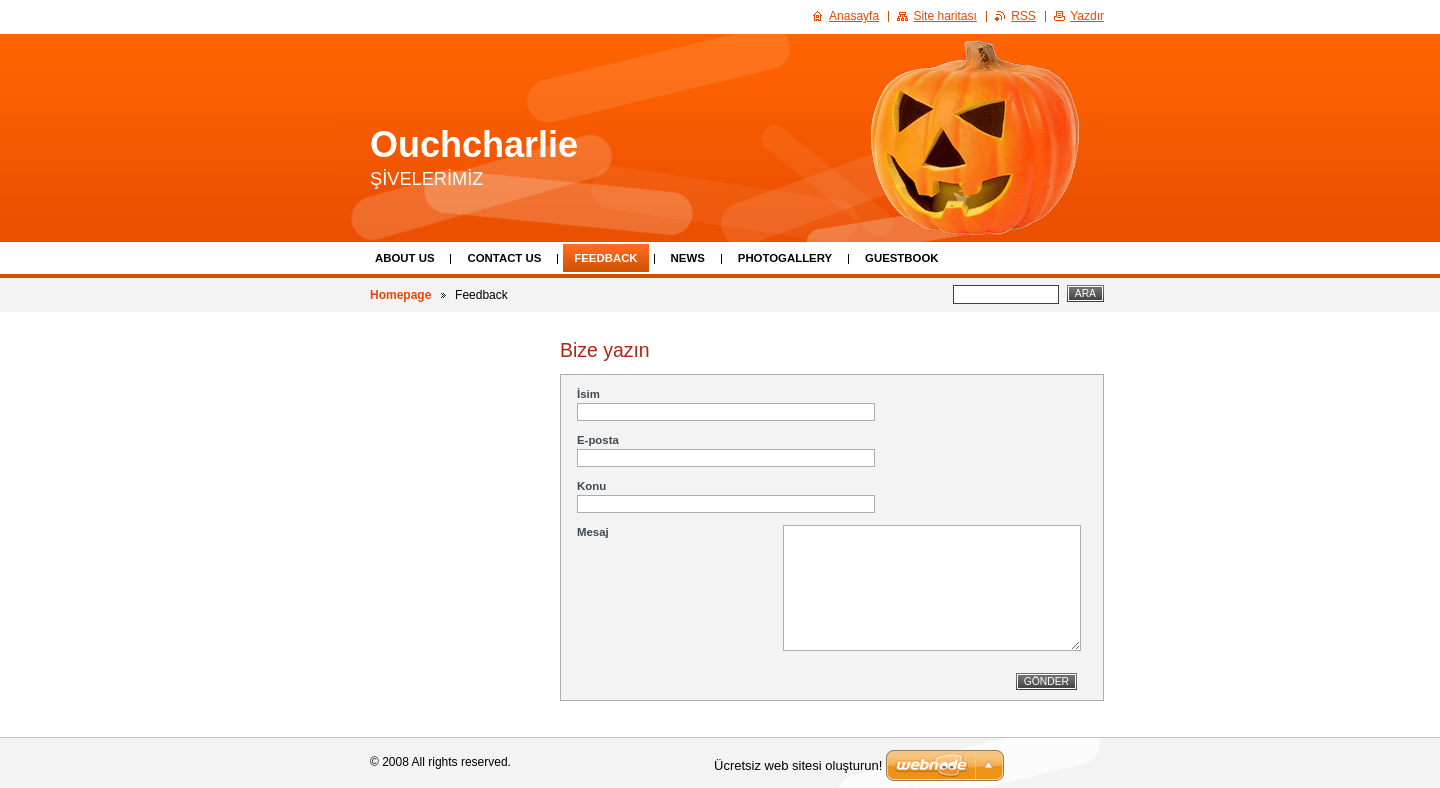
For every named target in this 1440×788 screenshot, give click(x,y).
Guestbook (901, 258)
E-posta (598, 440)
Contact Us (504, 258)
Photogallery (785, 258)
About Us (404, 258)
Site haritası (944, 16)
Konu (591, 486)
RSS (1023, 16)
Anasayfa (854, 16)
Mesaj (593, 532)
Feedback (605, 258)
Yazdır (1087, 16)
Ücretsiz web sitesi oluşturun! (798, 765)
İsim (588, 394)
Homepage (400, 295)
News (688, 258)
